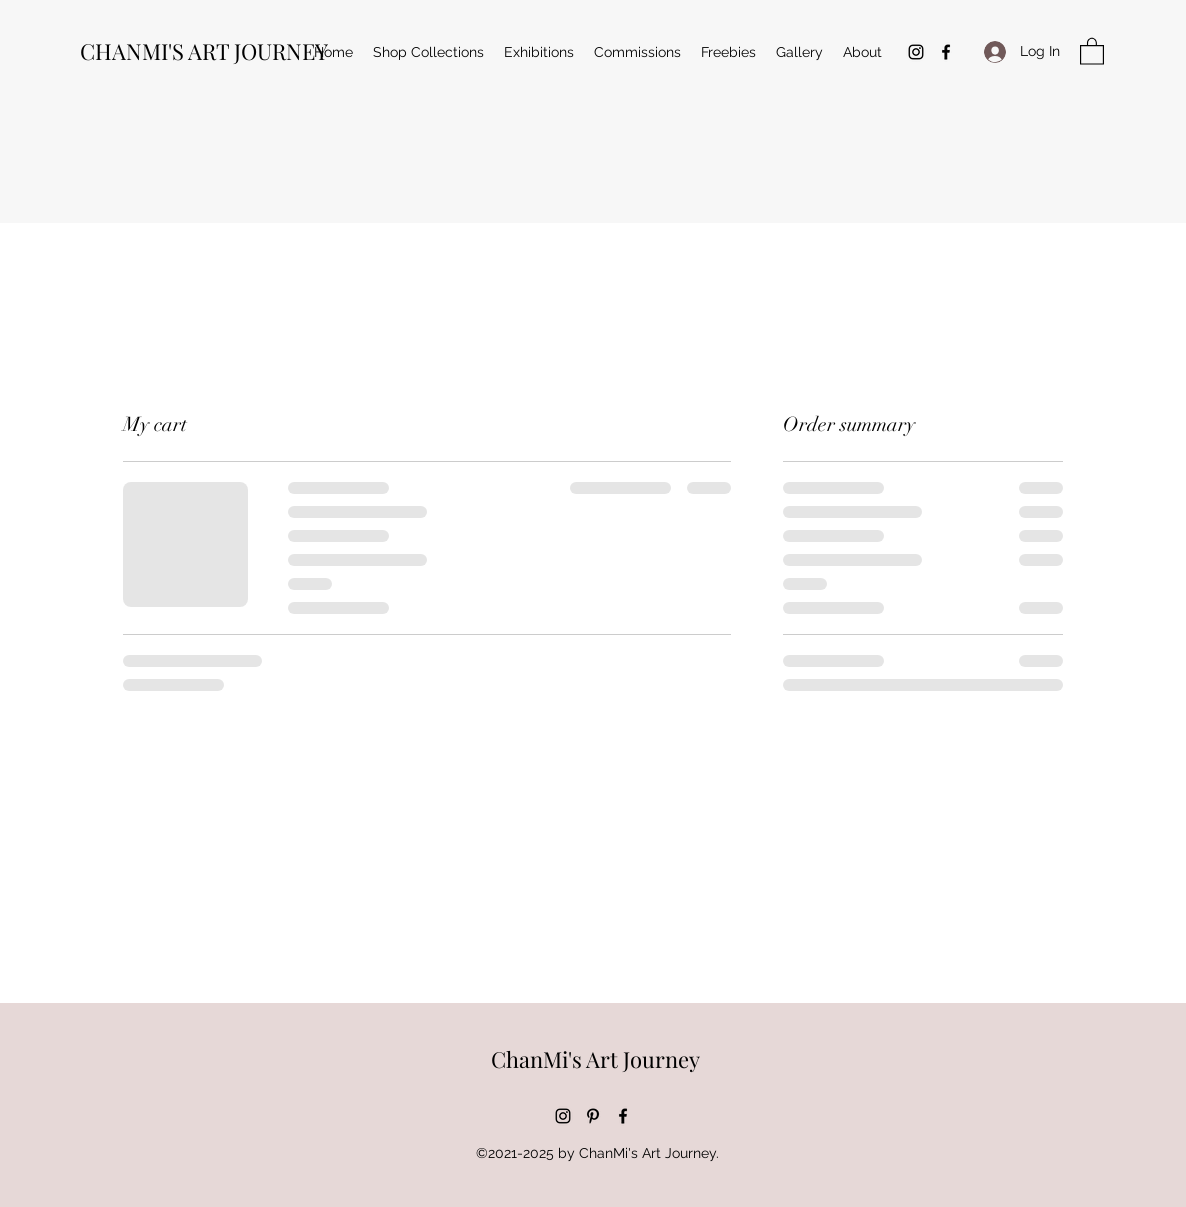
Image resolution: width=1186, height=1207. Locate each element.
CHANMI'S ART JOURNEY (204, 51)
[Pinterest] (593, 1116)
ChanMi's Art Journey (595, 1059)
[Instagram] (916, 52)
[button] (1092, 50)
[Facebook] (946, 52)
